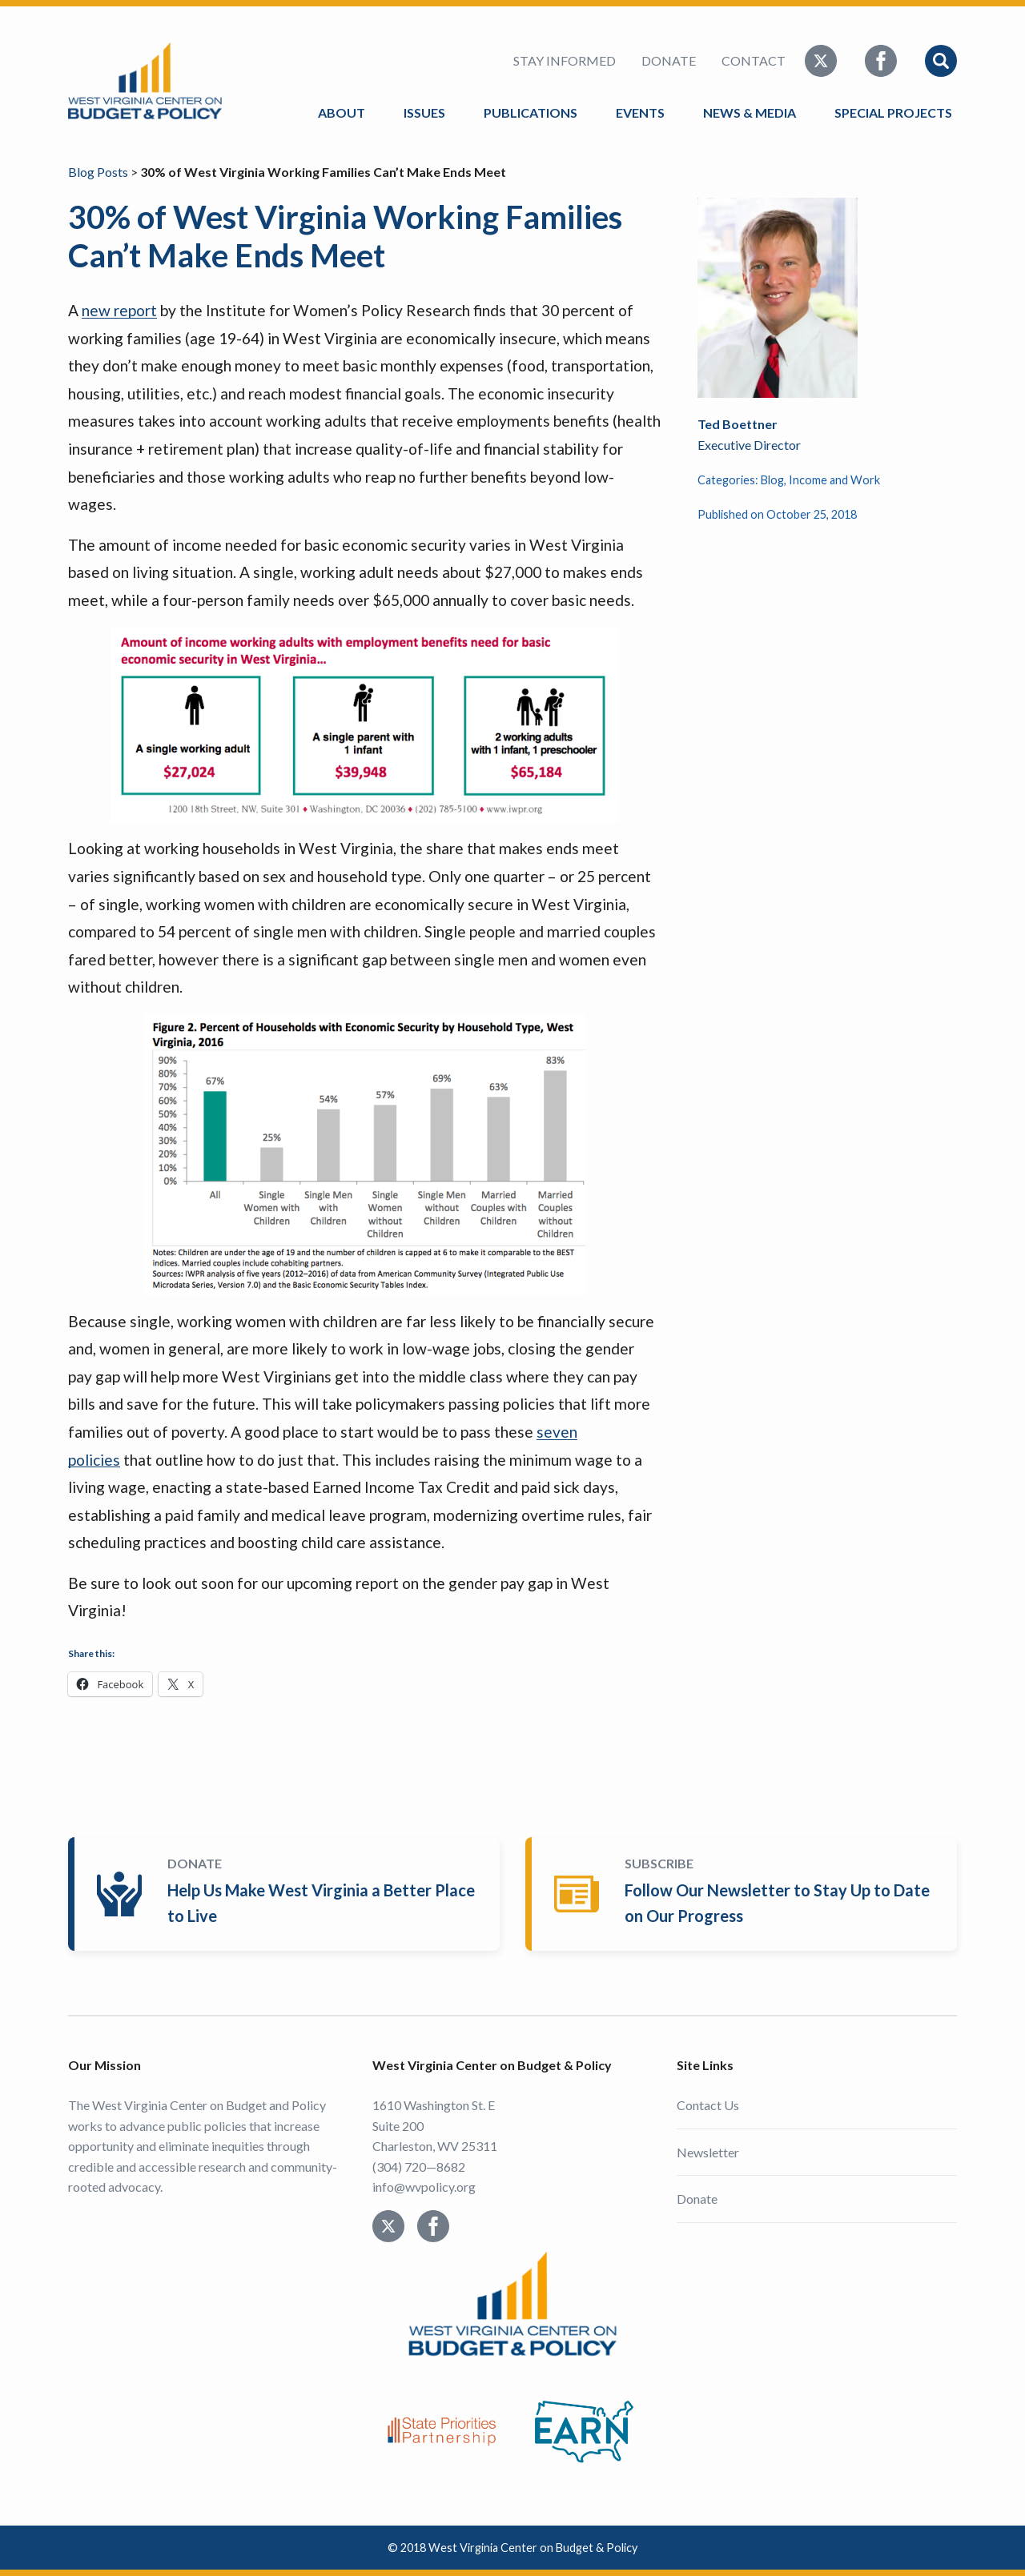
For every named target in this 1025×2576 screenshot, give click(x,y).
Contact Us (708, 2105)
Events (640, 112)
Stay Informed (564, 60)
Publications (530, 112)
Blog (772, 480)
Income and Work (834, 480)
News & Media (749, 112)
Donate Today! (287, 1894)
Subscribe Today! (744, 1894)
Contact (754, 60)
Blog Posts (98, 171)
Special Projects (895, 112)
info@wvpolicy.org (424, 2186)
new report (119, 310)
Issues (424, 112)
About (341, 112)
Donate (668, 60)
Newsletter (708, 2152)
